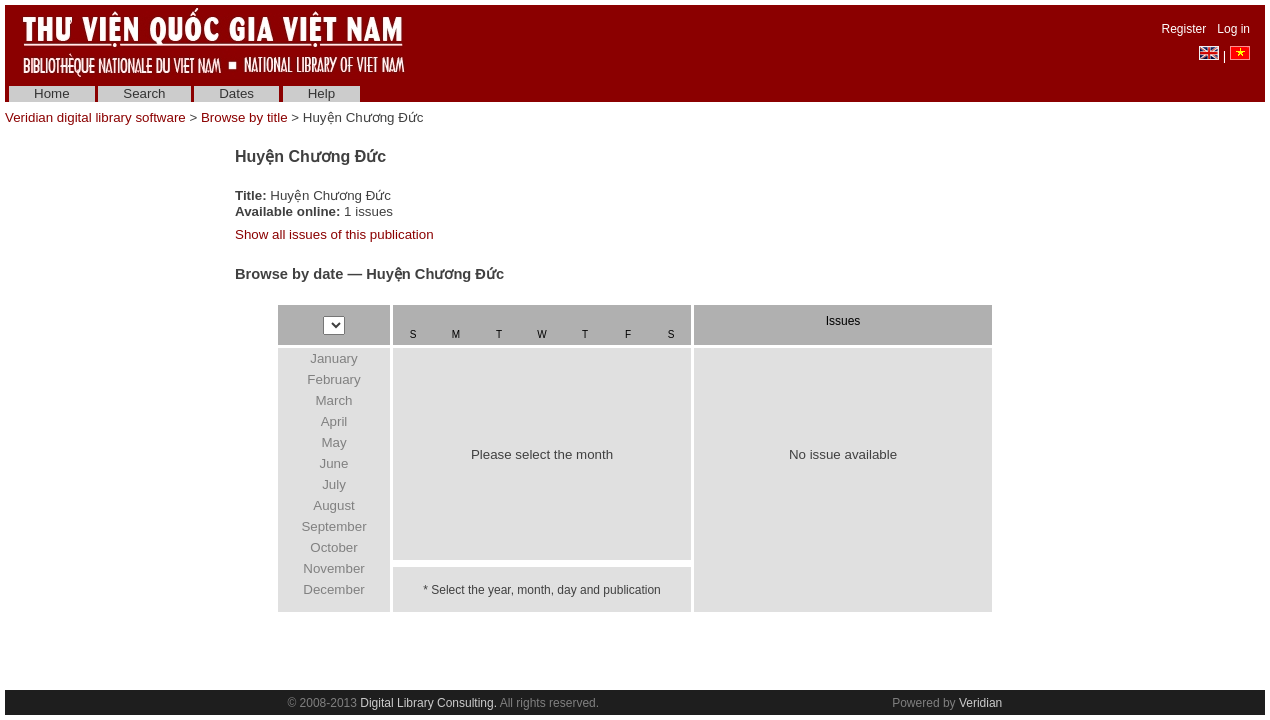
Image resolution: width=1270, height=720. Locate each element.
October (333, 547)
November (333, 568)
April (334, 421)
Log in (1233, 29)
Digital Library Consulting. (428, 703)
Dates (236, 93)
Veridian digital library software (95, 117)
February (333, 379)
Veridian (980, 703)
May (333, 442)
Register (1184, 29)
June (334, 463)
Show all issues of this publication (334, 234)
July (334, 484)
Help (321, 93)
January (333, 358)
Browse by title (244, 117)
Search (144, 93)
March (333, 400)
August (334, 505)
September (333, 526)
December (333, 589)
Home (52, 93)
